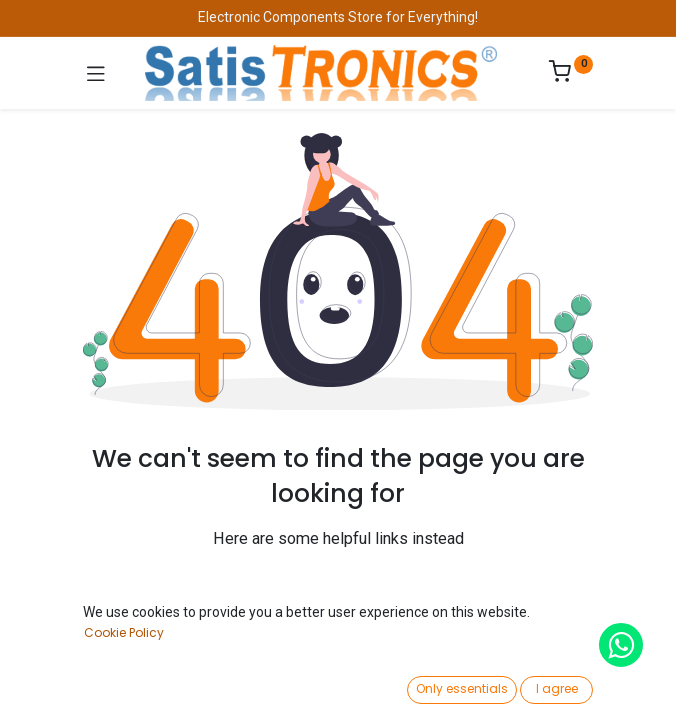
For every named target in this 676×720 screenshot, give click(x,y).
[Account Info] (610, 685)
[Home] (66, 686)
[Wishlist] (474, 685)
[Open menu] (338, 691)
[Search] (201, 686)
